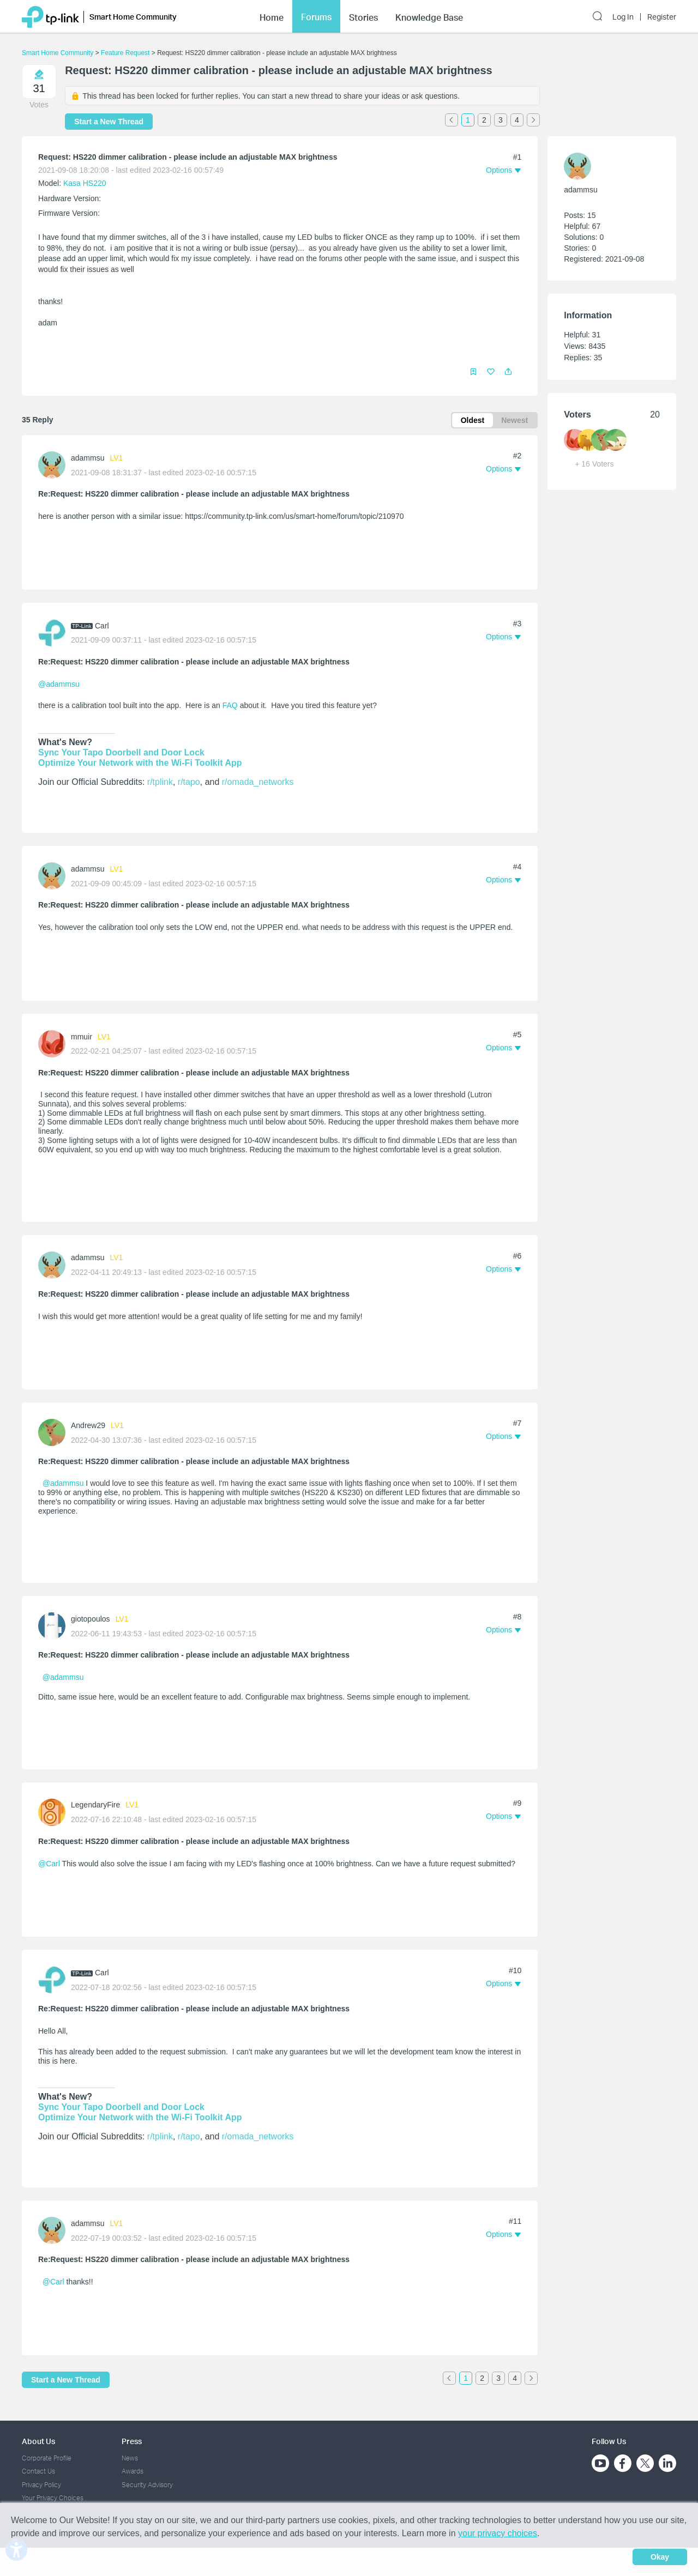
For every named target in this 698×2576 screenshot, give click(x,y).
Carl (102, 625)
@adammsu (59, 683)
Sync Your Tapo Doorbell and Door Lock (121, 751)
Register (661, 17)
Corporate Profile (46, 2454)
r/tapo (189, 779)
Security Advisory (147, 2480)
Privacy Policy (41, 2480)
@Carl (49, 1861)
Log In (623, 17)
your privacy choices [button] (497, 2533)
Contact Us (38, 2467)
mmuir (81, 1034)
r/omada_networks (258, 779)
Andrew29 (88, 1423)
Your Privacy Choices (52, 2493)
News (130, 2454)
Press (132, 2436)
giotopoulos (90, 1616)
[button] (508, 371)
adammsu (87, 457)
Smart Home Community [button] (133, 16)
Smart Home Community (57, 53)
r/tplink (160, 779)
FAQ (230, 704)
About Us (38, 2436)
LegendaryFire (95, 1802)
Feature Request (125, 53)
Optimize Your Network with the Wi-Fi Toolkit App (140, 761)
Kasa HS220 (84, 183)
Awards (132, 2467)
